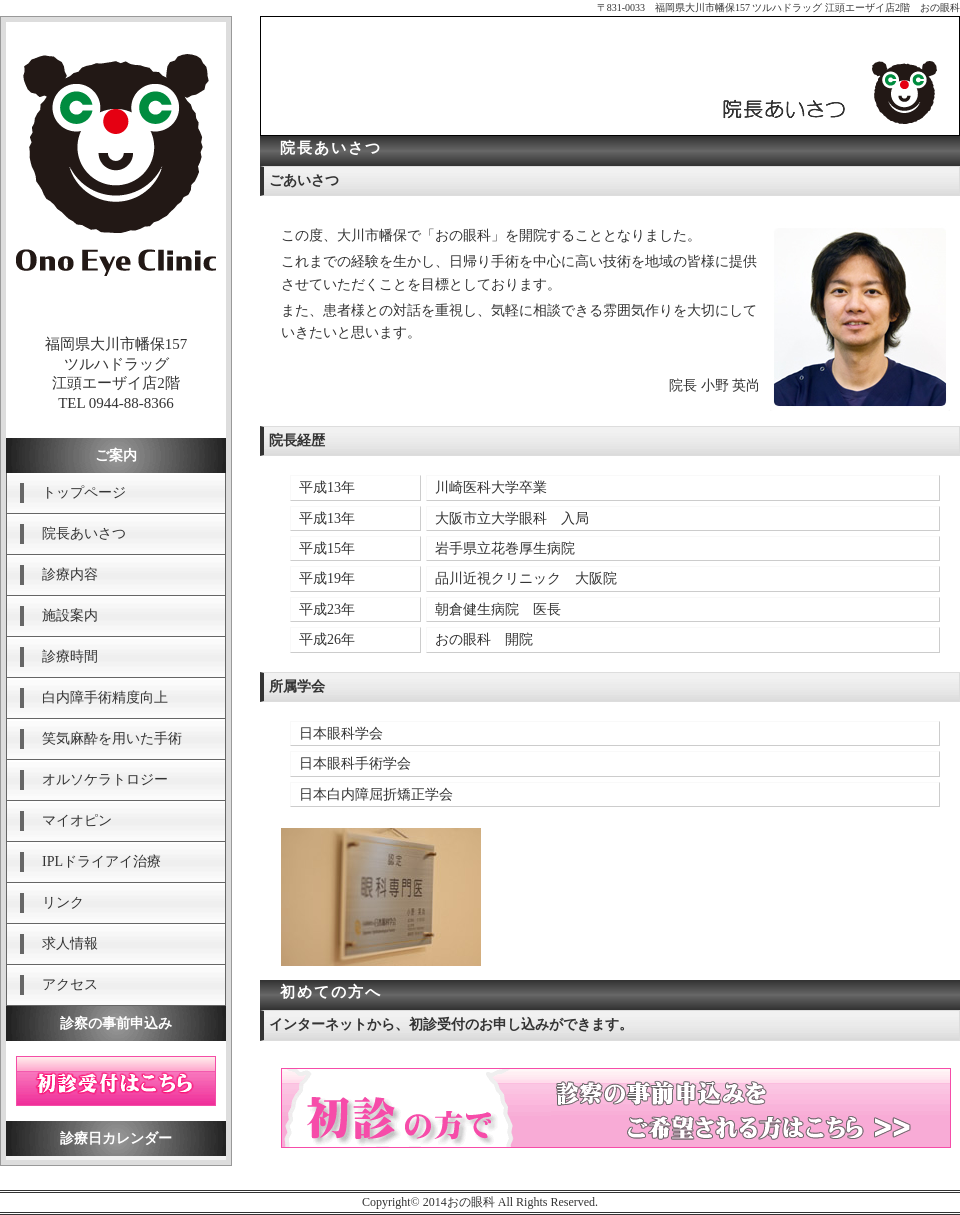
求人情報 (70, 943)
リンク (63, 902)
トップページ (84, 492)
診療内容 (70, 574)
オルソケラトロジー (105, 779)
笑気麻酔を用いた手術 (112, 738)
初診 (116, 1081)
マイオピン (77, 820)
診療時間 (70, 656)
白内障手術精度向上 (105, 697)
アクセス (70, 984)
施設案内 (70, 615)
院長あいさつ (84, 533)
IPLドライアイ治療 (101, 861)
